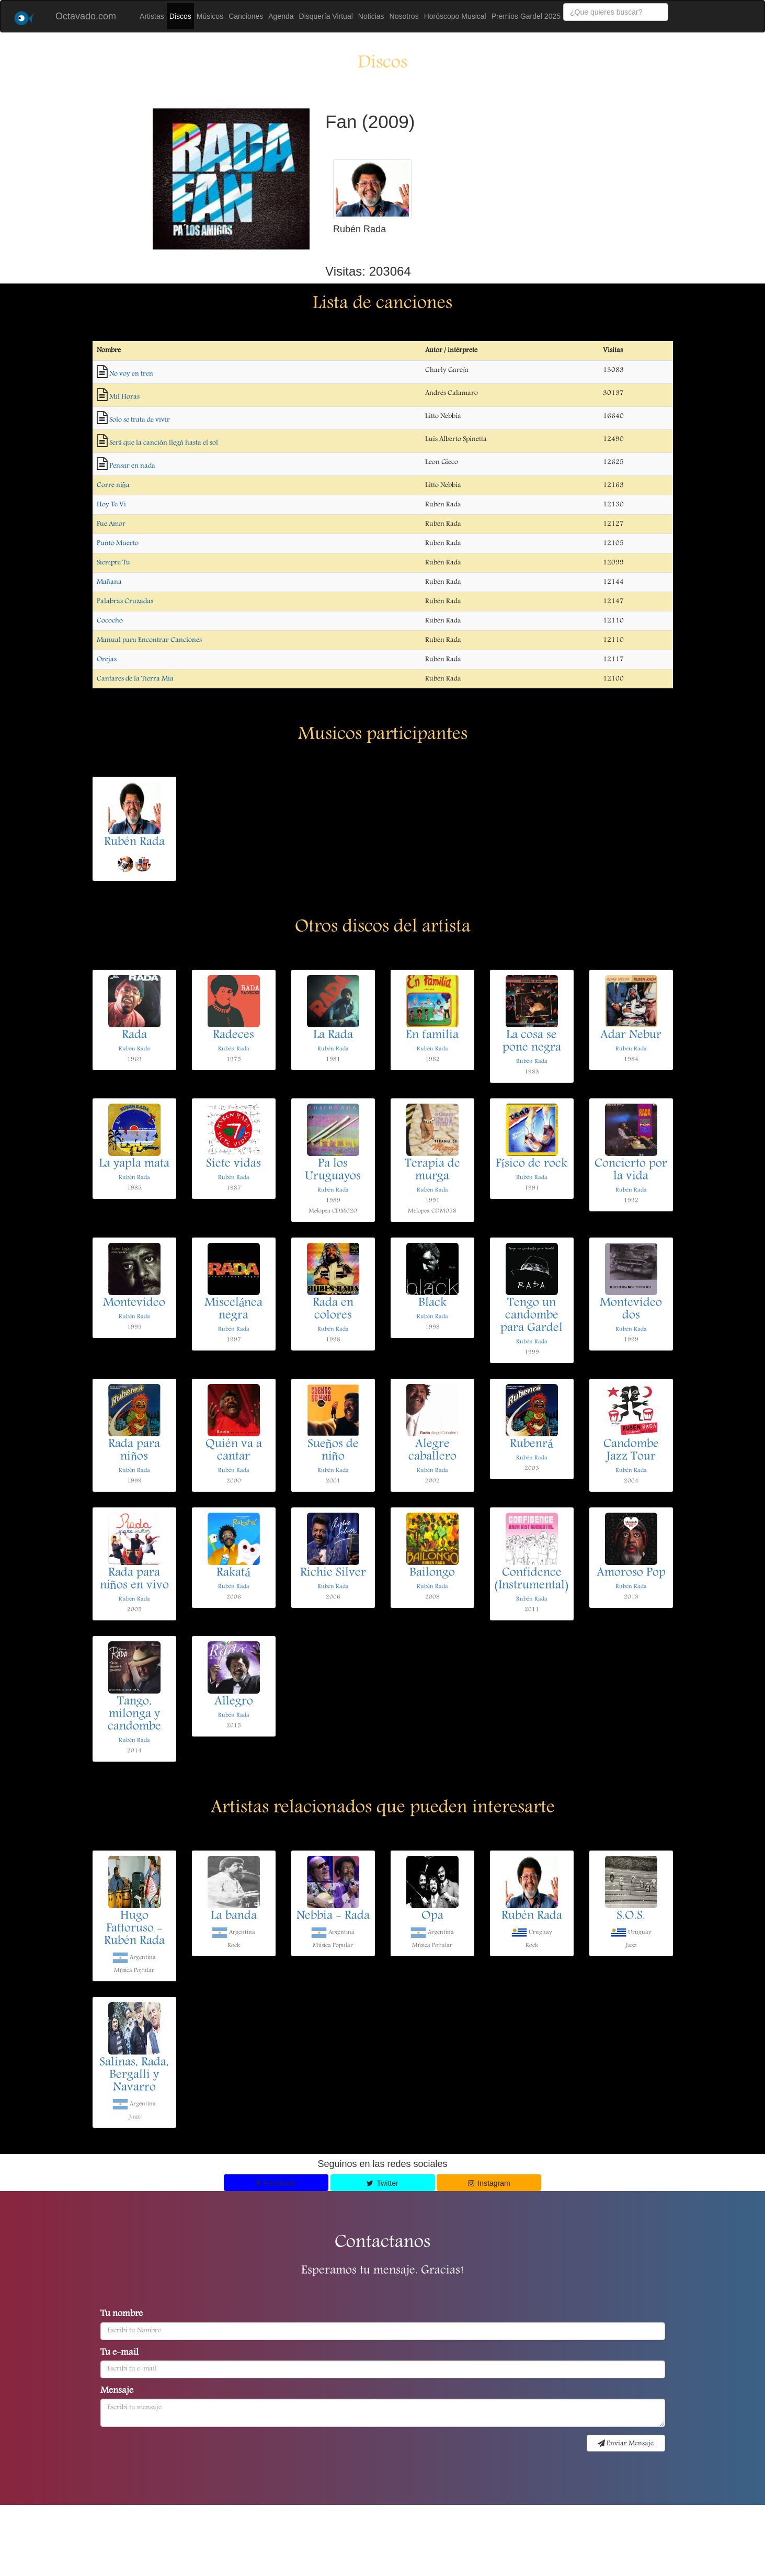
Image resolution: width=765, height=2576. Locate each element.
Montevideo (134, 1303)
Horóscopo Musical (455, 16)
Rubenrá (531, 1444)
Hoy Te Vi (111, 504)
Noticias (371, 16)
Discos (180, 16)
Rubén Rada (134, 842)
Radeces (233, 1035)
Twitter (382, 2183)
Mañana (109, 582)
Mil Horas (124, 397)
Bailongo (432, 1573)
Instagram (489, 2183)
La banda (234, 1916)
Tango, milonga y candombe (134, 1714)
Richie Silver (333, 1573)
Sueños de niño (333, 1451)
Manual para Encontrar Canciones (149, 640)
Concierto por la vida (631, 1170)
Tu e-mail (119, 2353)
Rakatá (233, 1573)
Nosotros (404, 16)
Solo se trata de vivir (139, 420)
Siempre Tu (113, 563)
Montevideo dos (631, 1310)
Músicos (210, 16)
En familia (432, 1035)
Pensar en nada (132, 466)
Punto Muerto (118, 543)
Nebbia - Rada (333, 1916)
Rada (134, 1035)
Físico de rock (531, 1164)
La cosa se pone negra (532, 1042)
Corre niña (113, 485)
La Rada (333, 1035)
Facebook (276, 2183)
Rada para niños (134, 1451)
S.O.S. (630, 1916)
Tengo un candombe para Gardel (531, 1316)
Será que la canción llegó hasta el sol (163, 443)
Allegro (233, 1702)
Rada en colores (333, 1310)
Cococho (110, 621)
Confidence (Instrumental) (531, 1579)
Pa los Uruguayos (333, 1170)
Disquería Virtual (326, 16)
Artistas (152, 16)
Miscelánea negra (233, 1310)
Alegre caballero (432, 1451)
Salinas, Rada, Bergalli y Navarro (134, 2075)
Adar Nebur (630, 1035)
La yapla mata (134, 1164)
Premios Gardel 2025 (526, 16)
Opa (432, 1916)
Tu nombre (121, 2314)
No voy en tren (131, 374)
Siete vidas (233, 1164)
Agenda (280, 16)
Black (432, 1303)
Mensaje (116, 2391)
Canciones (246, 16)
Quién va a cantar (233, 1451)
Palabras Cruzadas (125, 601)
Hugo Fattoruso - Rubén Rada (134, 1929)
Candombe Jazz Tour (631, 1451)
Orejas (107, 659)
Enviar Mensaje (626, 2443)
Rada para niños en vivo (134, 1579)
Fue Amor (111, 524)
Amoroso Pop (631, 1573)
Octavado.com (85, 16)
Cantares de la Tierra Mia (135, 679)
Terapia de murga (432, 1170)
